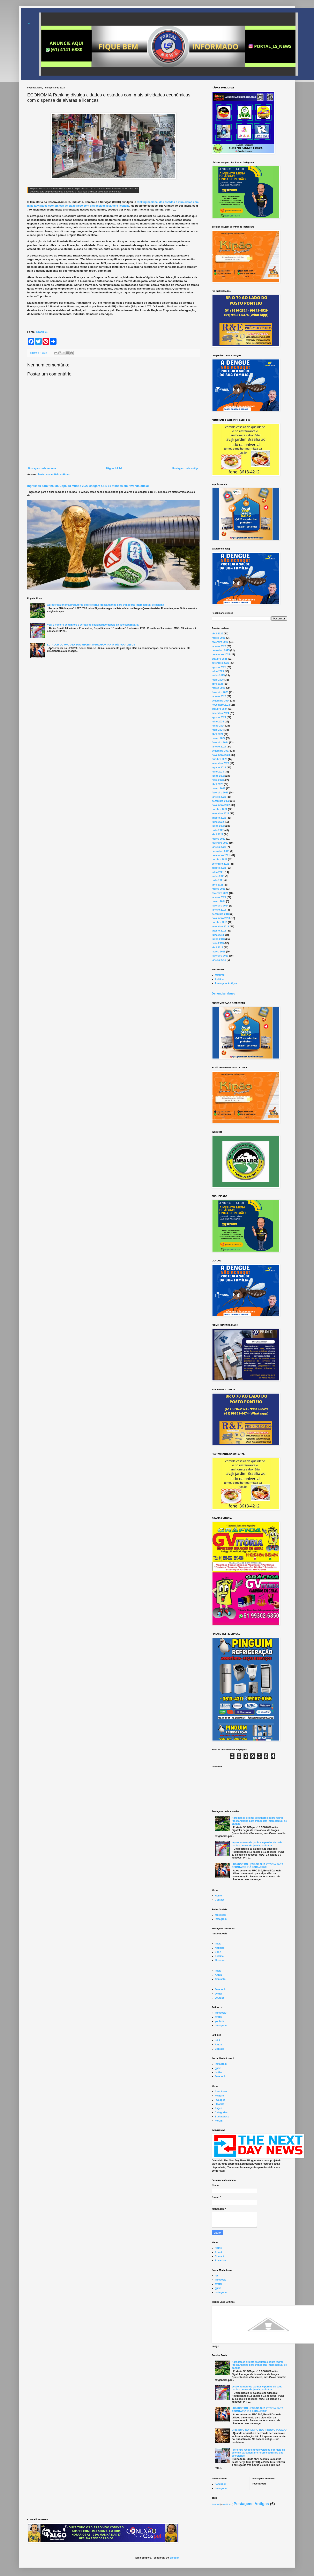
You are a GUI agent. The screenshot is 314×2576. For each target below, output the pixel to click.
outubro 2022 (219, 809)
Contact (219, 1899)
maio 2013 (218, 943)
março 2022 (218, 838)
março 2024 (218, 738)
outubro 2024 (219, 708)
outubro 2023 (219, 759)
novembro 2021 (221, 855)
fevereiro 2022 (220, 842)
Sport (218, 1952)
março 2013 (218, 951)
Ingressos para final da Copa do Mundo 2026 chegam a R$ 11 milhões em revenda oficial (88, 486)
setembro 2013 (220, 926)
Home (218, 1895)
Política (219, 979)
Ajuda (218, 1974)
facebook (220, 1914)
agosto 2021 (219, 867)
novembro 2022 (221, 805)
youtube (220, 1997)
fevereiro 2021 (220, 893)
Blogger (174, 2557)
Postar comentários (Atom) (53, 474)
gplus (218, 2068)
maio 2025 (218, 679)
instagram (221, 1919)
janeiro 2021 (219, 897)
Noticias (220, 1948)
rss (217, 2275)
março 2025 (218, 688)
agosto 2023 (219, 767)
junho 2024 (218, 725)
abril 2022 (217, 834)
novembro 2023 (221, 755)
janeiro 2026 (219, 646)
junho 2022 (218, 826)
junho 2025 (218, 675)
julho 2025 (218, 671)
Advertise (220, 2260)
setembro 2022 (220, 813)
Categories (221, 2112)
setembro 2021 (220, 863)
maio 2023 (218, 780)
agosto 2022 (219, 817)
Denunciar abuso (223, 993)
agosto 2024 (219, 717)
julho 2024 (218, 721)
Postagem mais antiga (185, 468)
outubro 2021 (219, 859)
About (218, 2252)
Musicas (220, 1960)
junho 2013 (218, 939)
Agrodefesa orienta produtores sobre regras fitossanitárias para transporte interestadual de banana (105, 604)
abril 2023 (217, 784)
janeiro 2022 (219, 847)
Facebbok (220, 2484)
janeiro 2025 (219, 696)
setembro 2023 (220, 763)
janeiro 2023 (219, 796)
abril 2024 (217, 734)
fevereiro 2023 (220, 792)
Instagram (221, 2488)
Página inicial (114, 468)
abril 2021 (217, 884)
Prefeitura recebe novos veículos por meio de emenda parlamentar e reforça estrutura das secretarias (258, 2452)
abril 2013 (217, 947)
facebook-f (221, 2012)
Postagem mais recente (42, 468)
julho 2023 (218, 771)
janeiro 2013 (219, 960)
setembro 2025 (220, 662)
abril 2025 (217, 683)
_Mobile (219, 2104)
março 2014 (218, 901)
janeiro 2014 (219, 909)
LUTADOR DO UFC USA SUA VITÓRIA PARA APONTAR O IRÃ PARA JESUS (91, 644)
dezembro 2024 (221, 700)
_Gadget (220, 2100)
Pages (218, 2108)
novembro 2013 (221, 918)
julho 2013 (218, 935)
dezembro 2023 (221, 750)
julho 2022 (218, 822)
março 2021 (218, 888)
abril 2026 (217, 633)
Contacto (220, 1979)
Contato (219, 2048)
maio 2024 (218, 729)
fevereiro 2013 (220, 955)
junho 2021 (218, 876)
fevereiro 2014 (220, 905)
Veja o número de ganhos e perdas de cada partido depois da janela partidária (93, 624)
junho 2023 (218, 776)
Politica (219, 1956)
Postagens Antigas (226, 983)
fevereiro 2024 (220, 742)
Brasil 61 (41, 331)
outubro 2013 (219, 922)
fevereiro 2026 (220, 642)
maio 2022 (218, 830)
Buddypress (222, 2116)
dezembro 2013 (221, 914)
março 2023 (218, 788)
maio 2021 (218, 880)
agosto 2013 (219, 930)
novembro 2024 (221, 704)
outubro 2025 (219, 658)
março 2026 (218, 637)
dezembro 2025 (221, 650)
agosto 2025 (219, 667)
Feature (219, 2095)
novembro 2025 (221, 654)
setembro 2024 (220, 713)
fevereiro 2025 (220, 692)
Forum (219, 2120)
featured (220, 975)
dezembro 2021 (221, 851)
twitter (218, 1993)
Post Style (221, 2091)
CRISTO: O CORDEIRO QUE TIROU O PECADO (259, 2429)
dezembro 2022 (221, 801)
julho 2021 (218, 872)
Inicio (218, 1943)
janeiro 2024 (219, 746)
